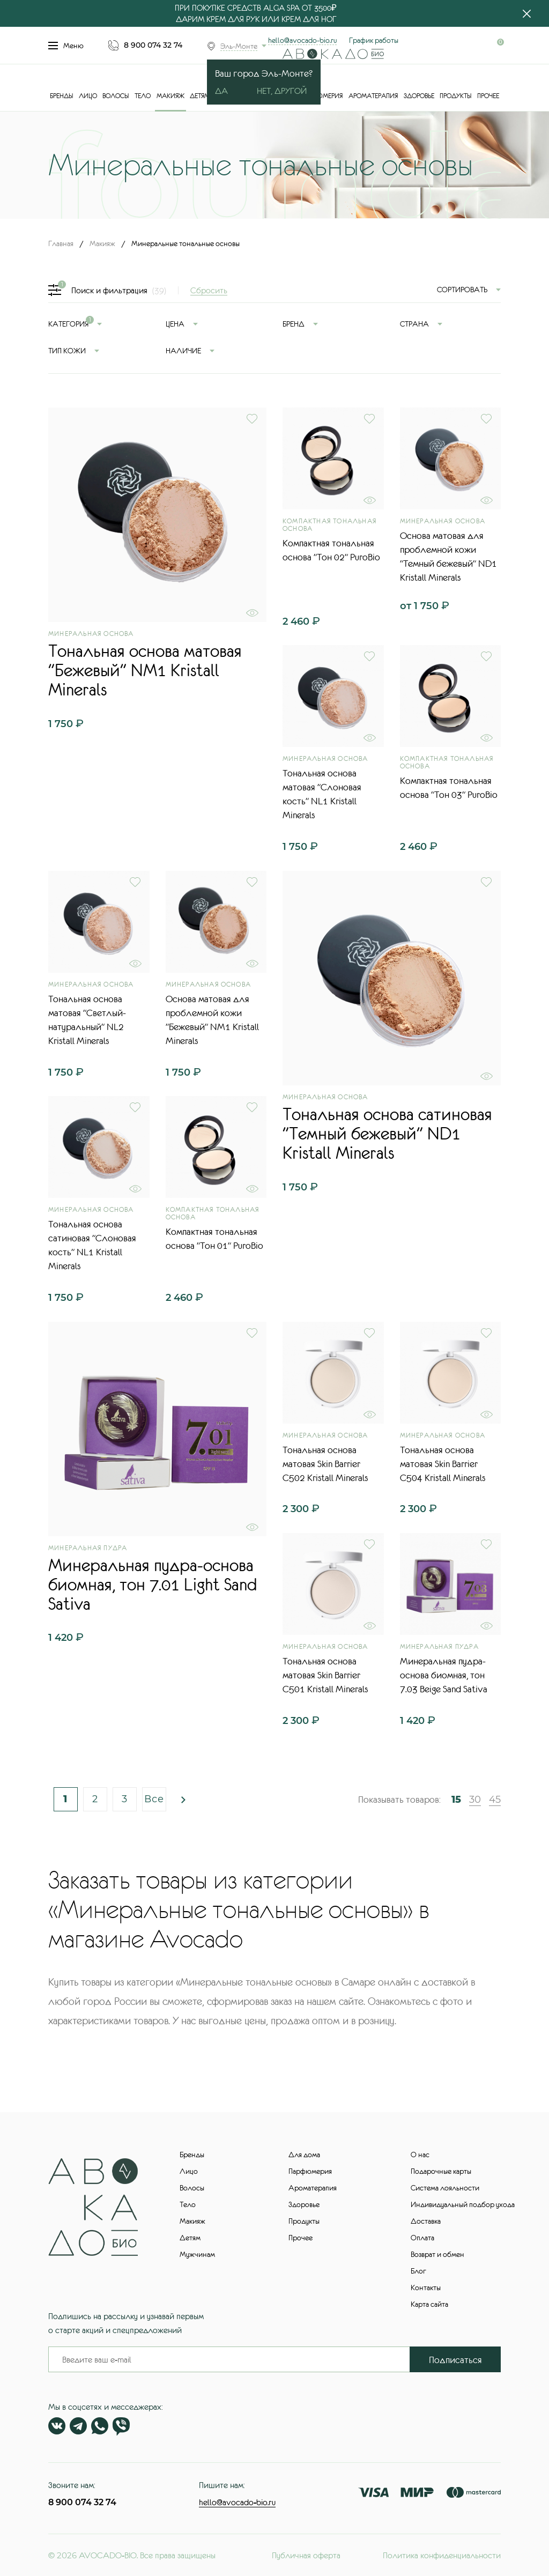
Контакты (426, 2287)
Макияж (170, 96)
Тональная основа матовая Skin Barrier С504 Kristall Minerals (442, 1464)
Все (154, 1799)
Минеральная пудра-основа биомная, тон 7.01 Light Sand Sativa (152, 1584)
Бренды (61, 96)
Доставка (426, 2221)
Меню (66, 45)
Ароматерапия (373, 96)
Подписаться (455, 2360)
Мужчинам (197, 2254)
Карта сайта (429, 2304)
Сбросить (208, 290)
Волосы (115, 96)
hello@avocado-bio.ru (302, 40)
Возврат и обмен (437, 2254)
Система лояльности (445, 2187)
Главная (60, 243)
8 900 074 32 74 (153, 45)
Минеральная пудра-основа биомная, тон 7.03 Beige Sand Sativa (443, 1675)
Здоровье (419, 96)
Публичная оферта (306, 2555)
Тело (143, 96)
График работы (373, 40)
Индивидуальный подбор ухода (463, 2204)
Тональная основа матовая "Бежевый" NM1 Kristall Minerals (145, 670)
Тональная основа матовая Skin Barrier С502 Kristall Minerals (325, 1464)
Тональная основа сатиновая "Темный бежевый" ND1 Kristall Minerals (387, 1134)
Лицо (88, 96)
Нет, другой (282, 90)
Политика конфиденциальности (442, 2555)
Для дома (304, 2154)
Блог (418, 2271)
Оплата (422, 2237)
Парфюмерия (321, 96)
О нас (420, 2154)
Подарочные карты (441, 2171)
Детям (200, 96)
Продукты (455, 96)
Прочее (488, 96)
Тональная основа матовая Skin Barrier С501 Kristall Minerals (325, 1675)
